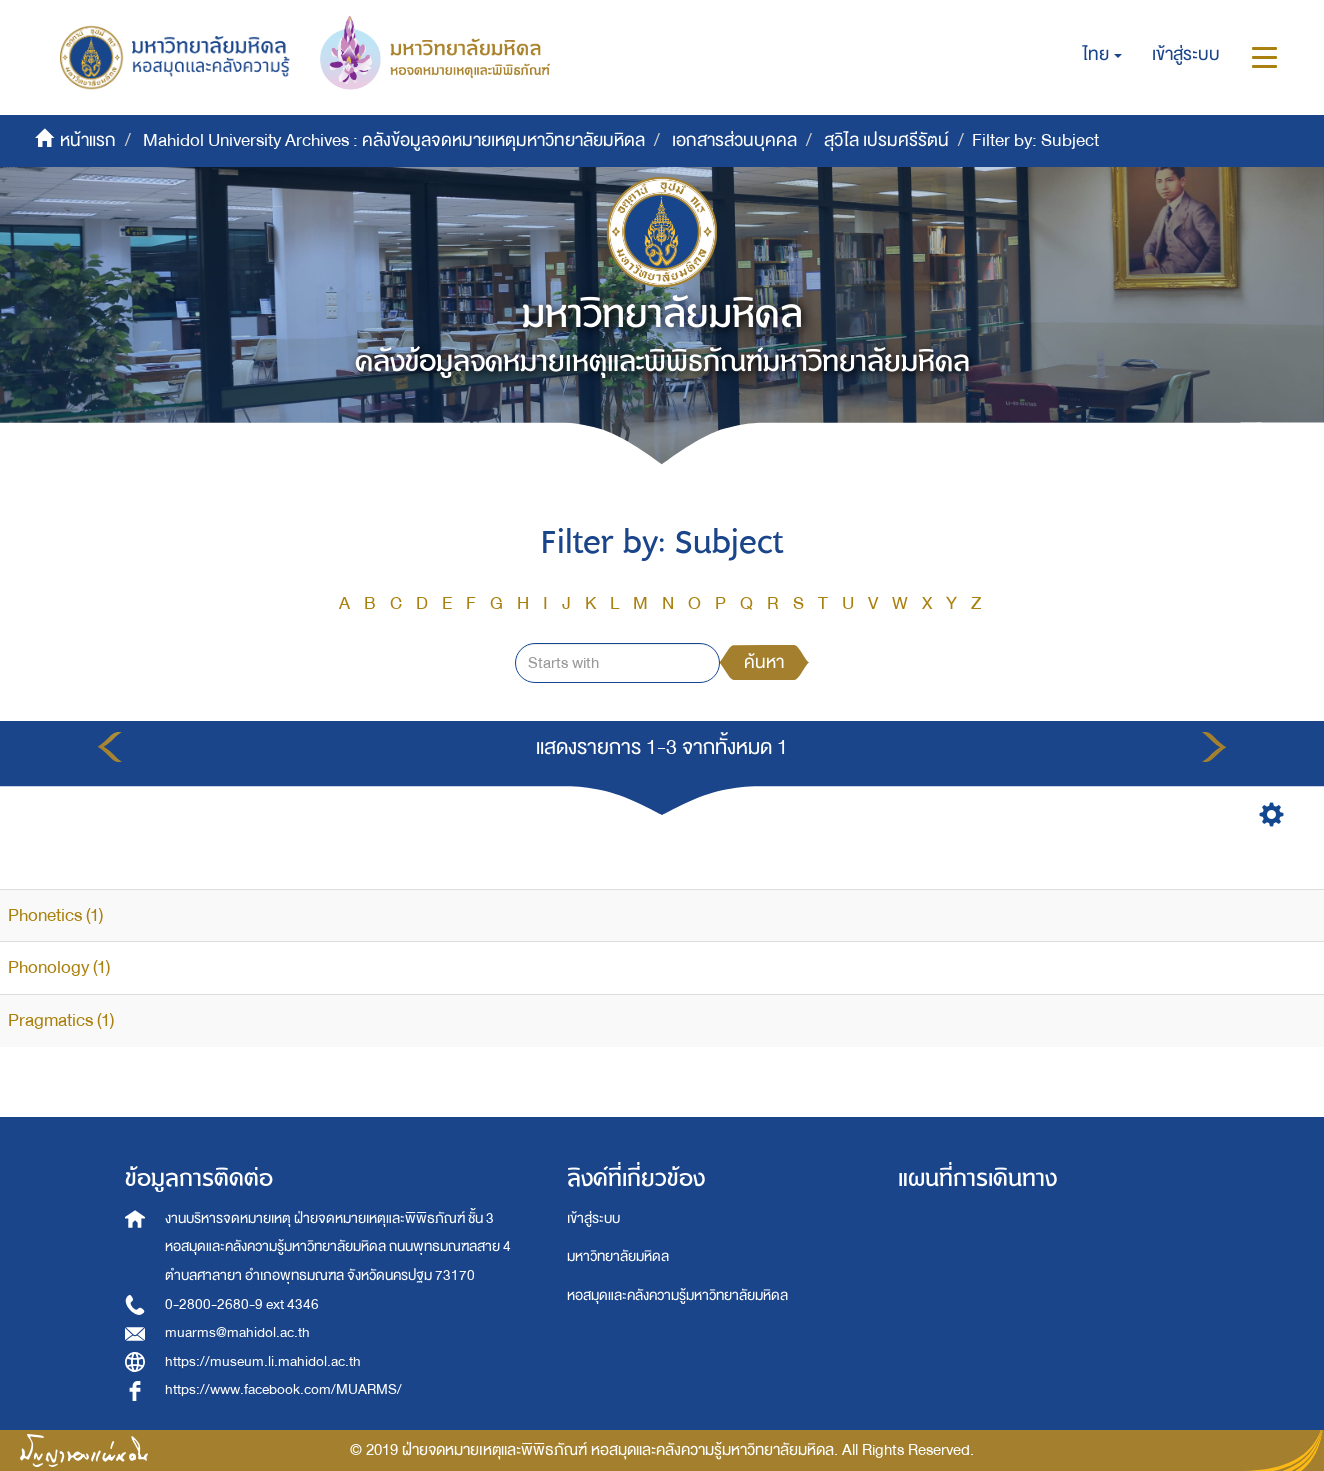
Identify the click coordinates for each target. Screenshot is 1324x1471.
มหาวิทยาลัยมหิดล (618, 1256)
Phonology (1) (59, 967)
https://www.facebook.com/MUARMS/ (283, 1389)
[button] (1102, 55)
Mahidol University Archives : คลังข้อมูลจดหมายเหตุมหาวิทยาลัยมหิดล (394, 140)
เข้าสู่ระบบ (593, 1218)
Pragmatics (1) (61, 1020)
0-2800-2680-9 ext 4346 (242, 1304)
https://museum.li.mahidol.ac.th (263, 1361)
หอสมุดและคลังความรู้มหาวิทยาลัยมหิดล (677, 1295)
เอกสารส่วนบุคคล (734, 140)
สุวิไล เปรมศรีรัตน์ (886, 140)
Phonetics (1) (55, 915)
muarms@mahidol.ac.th (237, 1332)
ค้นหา (764, 662)
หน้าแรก (88, 140)
